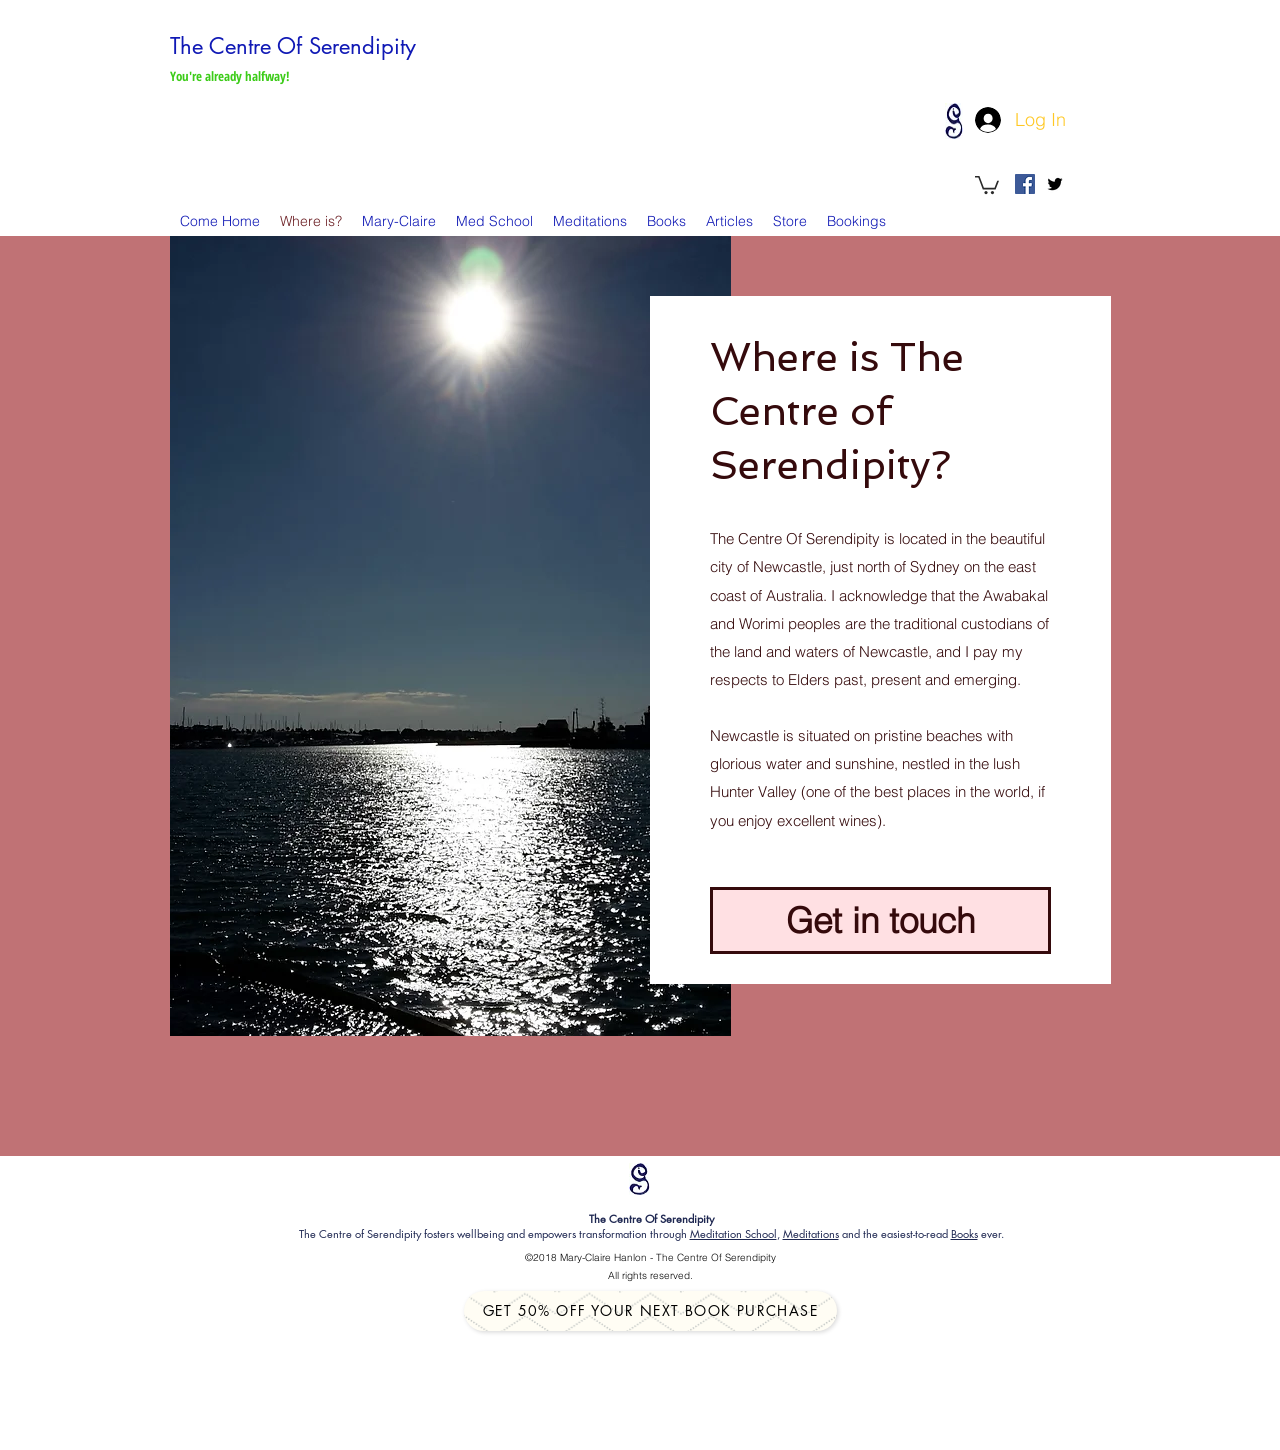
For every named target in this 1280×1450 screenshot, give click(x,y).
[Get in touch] (880, 920)
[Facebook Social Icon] (1025, 184)
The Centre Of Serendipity (293, 46)
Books (964, 1233)
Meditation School (733, 1233)
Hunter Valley (753, 791)
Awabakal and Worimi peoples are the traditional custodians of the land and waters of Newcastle (879, 623)
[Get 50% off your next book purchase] (650, 1311)
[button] (987, 184)
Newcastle (787, 566)
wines (858, 820)
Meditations (811, 1233)
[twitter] (1055, 184)
